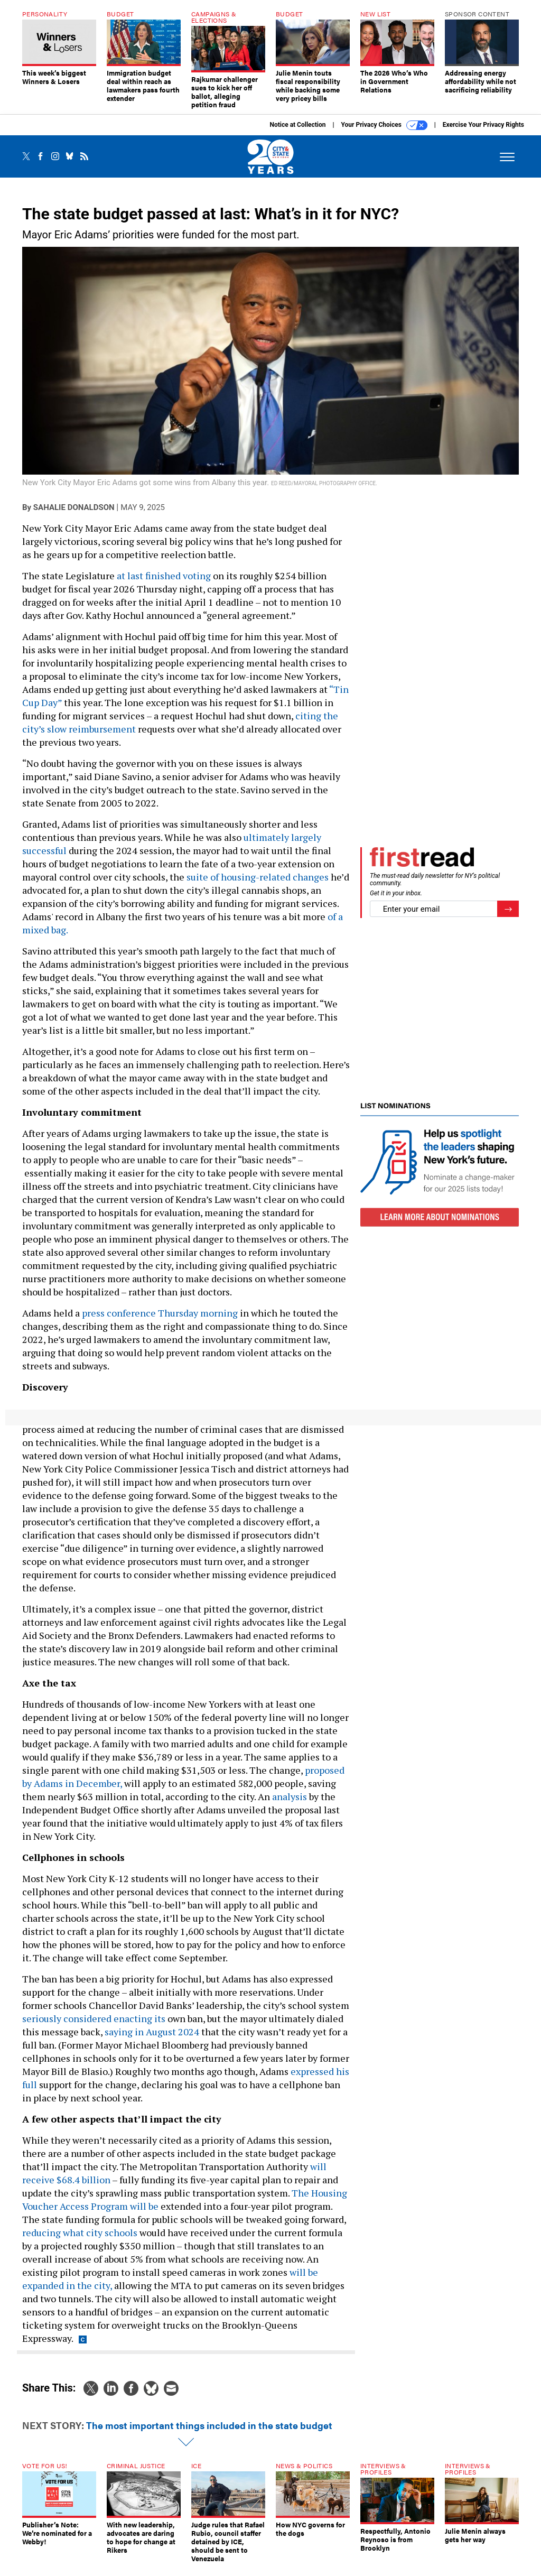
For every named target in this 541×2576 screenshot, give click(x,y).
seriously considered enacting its (93, 2026)
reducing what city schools (79, 2240)
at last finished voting (164, 583)
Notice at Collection (297, 132)
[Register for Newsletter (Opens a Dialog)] (508, 917)
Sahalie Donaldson (74, 515)
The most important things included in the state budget (209, 2433)
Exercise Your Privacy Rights (483, 132)
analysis (289, 1804)
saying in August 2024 (152, 2039)
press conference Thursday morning (160, 1320)
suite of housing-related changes (257, 884)
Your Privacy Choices (384, 133)
